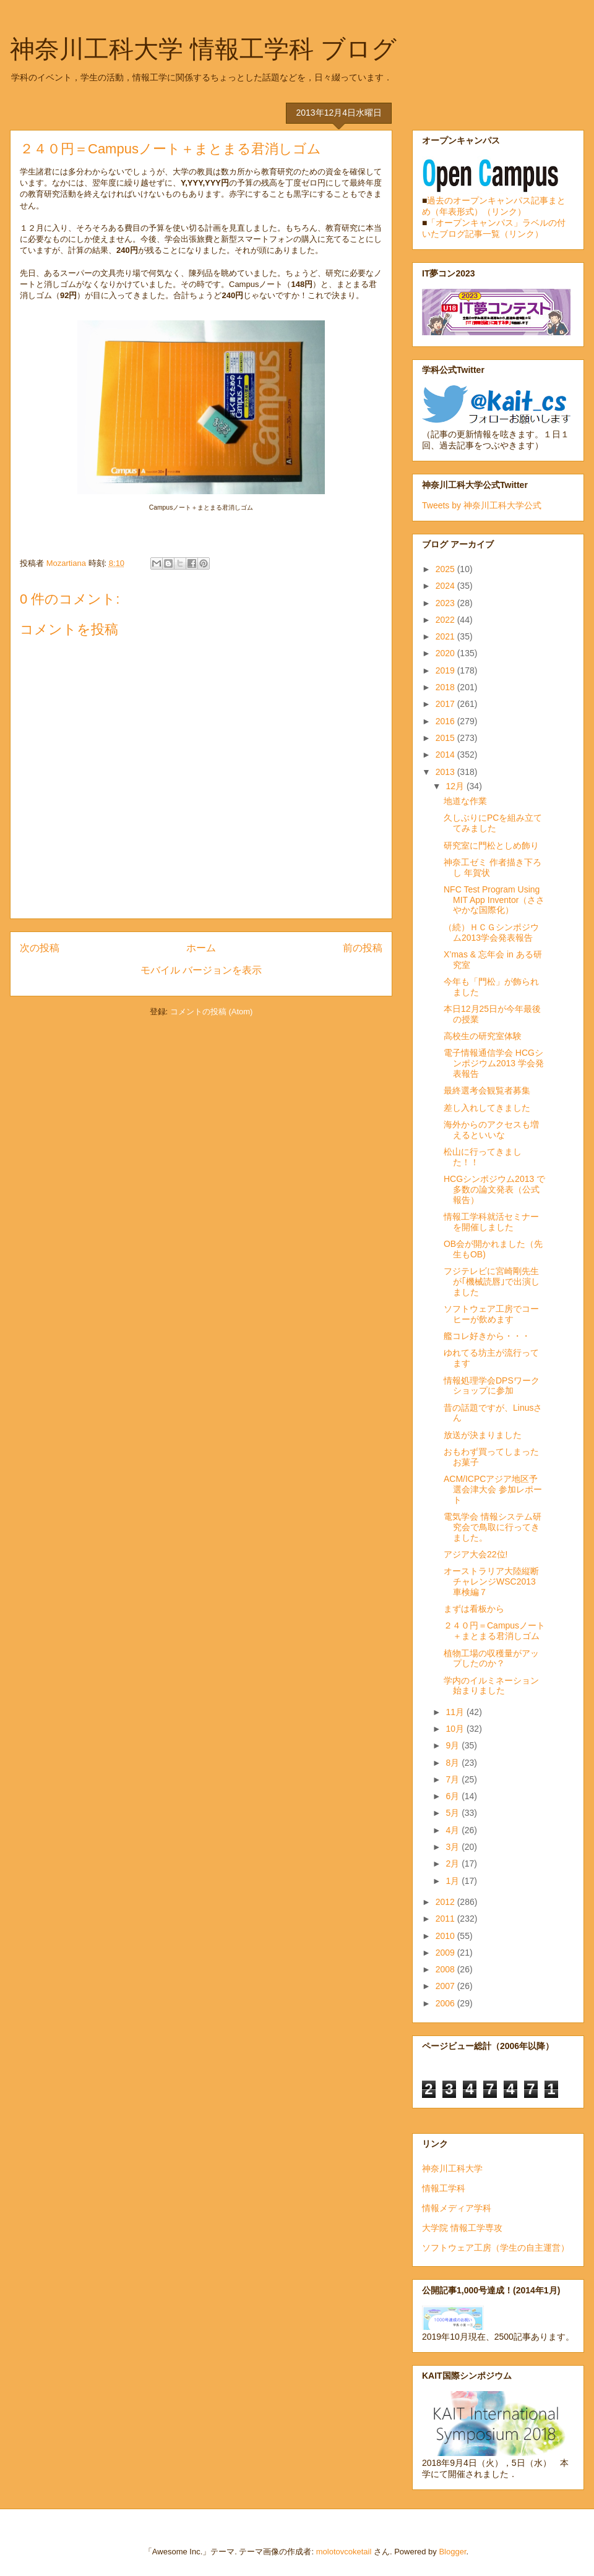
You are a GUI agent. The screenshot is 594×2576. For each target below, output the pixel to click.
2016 (446, 721)
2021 (446, 636)
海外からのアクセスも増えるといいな (491, 1129)
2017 (446, 704)
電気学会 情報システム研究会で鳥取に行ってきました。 (492, 1527)
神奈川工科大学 (452, 2168)
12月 (456, 786)
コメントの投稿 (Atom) (211, 1011)
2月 (454, 1863)
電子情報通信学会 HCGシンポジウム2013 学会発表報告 (494, 1063)
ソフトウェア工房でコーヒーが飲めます (491, 1314)
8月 (454, 1763)
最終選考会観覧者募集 (487, 1090)
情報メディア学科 (456, 2208)
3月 (454, 1847)
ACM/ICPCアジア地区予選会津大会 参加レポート (493, 1489)
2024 (446, 586)
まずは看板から (474, 1609)
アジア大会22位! (475, 1554)
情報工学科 (443, 2188)
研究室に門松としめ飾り (491, 845)
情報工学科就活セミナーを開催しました (491, 1222)
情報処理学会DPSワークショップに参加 (492, 1386)
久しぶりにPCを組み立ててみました (493, 823)
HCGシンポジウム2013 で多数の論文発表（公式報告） (494, 1189)
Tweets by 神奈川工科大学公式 (481, 505)
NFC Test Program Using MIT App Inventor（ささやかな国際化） (494, 899)
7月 (454, 1779)
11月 (456, 1712)
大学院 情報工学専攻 (462, 2228)
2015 (446, 738)
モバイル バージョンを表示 (201, 970)
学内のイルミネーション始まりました (491, 1685)
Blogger (452, 2551)
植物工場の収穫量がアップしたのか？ (491, 1658)
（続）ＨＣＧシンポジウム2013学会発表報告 (491, 932)
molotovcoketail (344, 2551)
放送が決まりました (483, 1435)
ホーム (201, 948)
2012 (446, 1902)
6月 (454, 1796)
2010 (446, 1936)
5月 (454, 1813)
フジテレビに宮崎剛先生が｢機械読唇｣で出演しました (492, 1281)
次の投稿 (39, 948)
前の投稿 (362, 948)
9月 (454, 1745)
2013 (446, 772)
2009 (446, 1953)
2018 (446, 687)
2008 (446, 1969)
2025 (446, 569)
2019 (446, 670)
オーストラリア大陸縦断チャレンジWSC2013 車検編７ (494, 1581)
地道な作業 (465, 801)
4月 (454, 1830)
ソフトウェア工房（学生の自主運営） (495, 2248)
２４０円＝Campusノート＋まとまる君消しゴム (494, 1630)
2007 (446, 1986)
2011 (446, 1918)
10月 (456, 1729)
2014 (446, 755)
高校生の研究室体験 (483, 1036)
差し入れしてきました (487, 1108)
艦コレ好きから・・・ (487, 1336)
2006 (446, 2003)
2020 (446, 653)
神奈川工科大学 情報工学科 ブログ (203, 48)
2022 (446, 620)
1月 (454, 1881)
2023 (446, 603)
